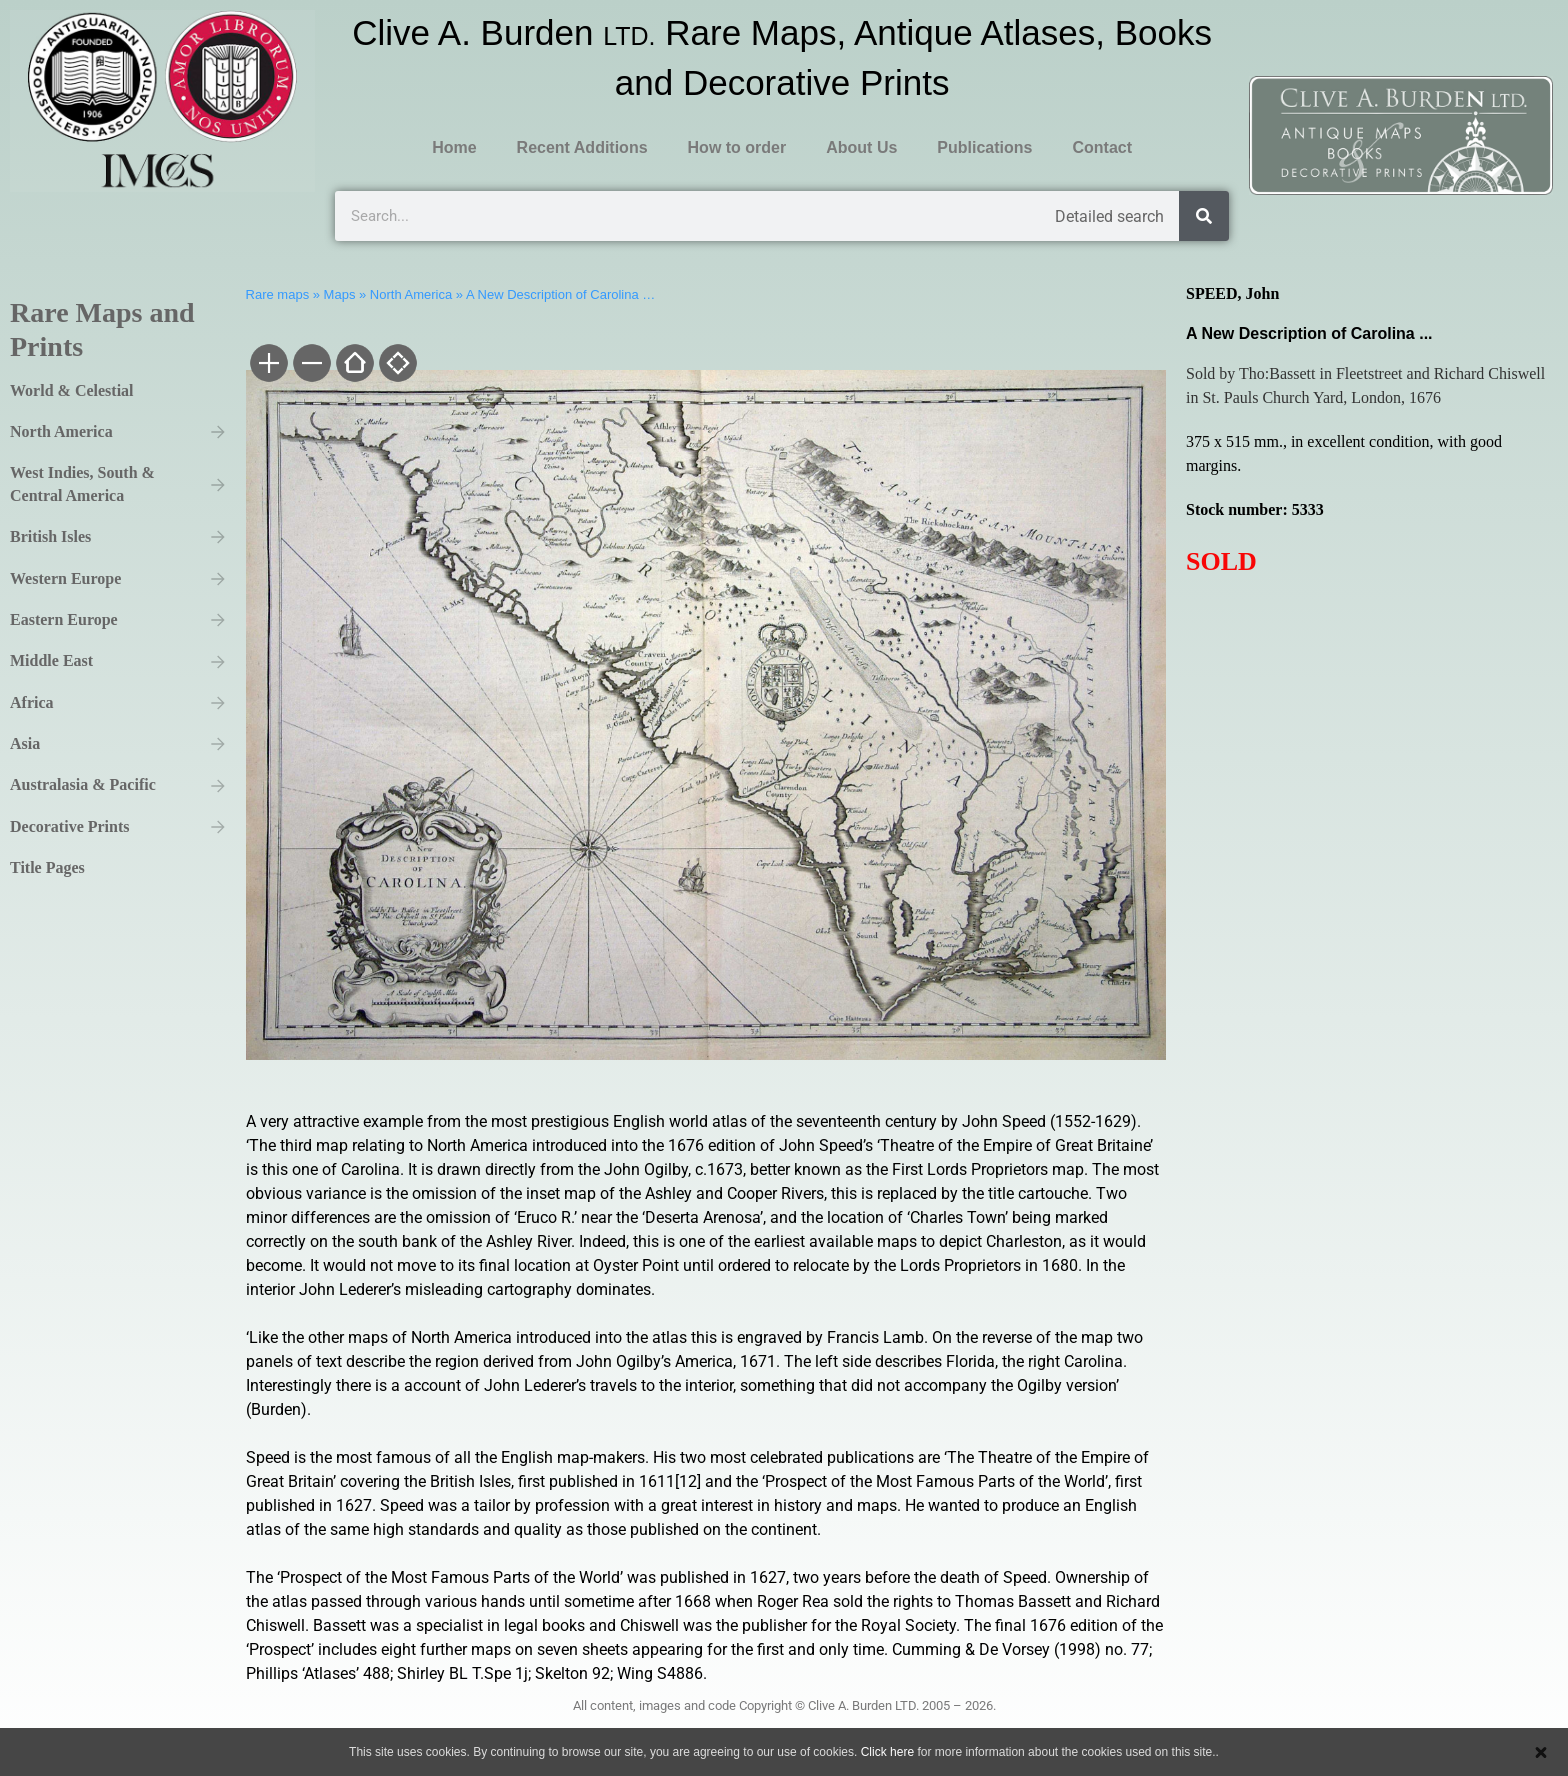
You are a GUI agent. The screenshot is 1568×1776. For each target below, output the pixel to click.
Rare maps (278, 294)
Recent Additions (582, 147)
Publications (984, 147)
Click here (887, 1752)
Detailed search (1109, 216)
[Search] (1204, 216)
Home (454, 147)
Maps (340, 294)
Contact (1102, 147)
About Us (861, 147)
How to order (737, 147)
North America (411, 294)
